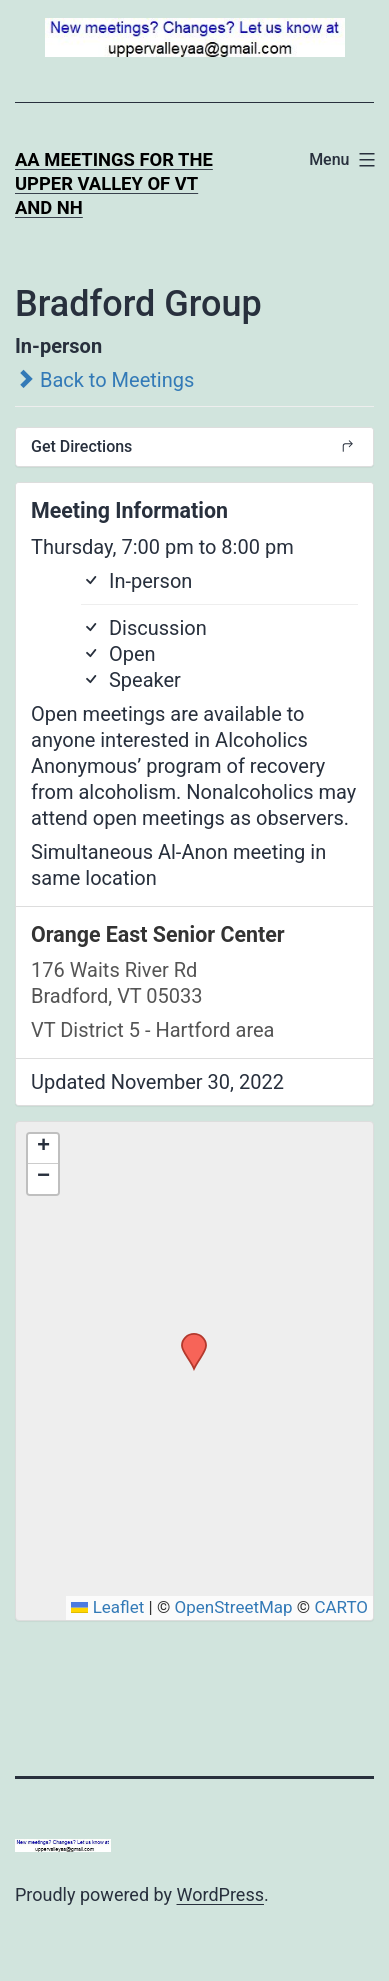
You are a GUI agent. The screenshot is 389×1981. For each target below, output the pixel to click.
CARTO (341, 1607)
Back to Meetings (104, 380)
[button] (187, 1339)
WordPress (220, 1894)
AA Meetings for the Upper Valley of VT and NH (114, 183)
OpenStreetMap (233, 1607)
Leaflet (107, 1607)
